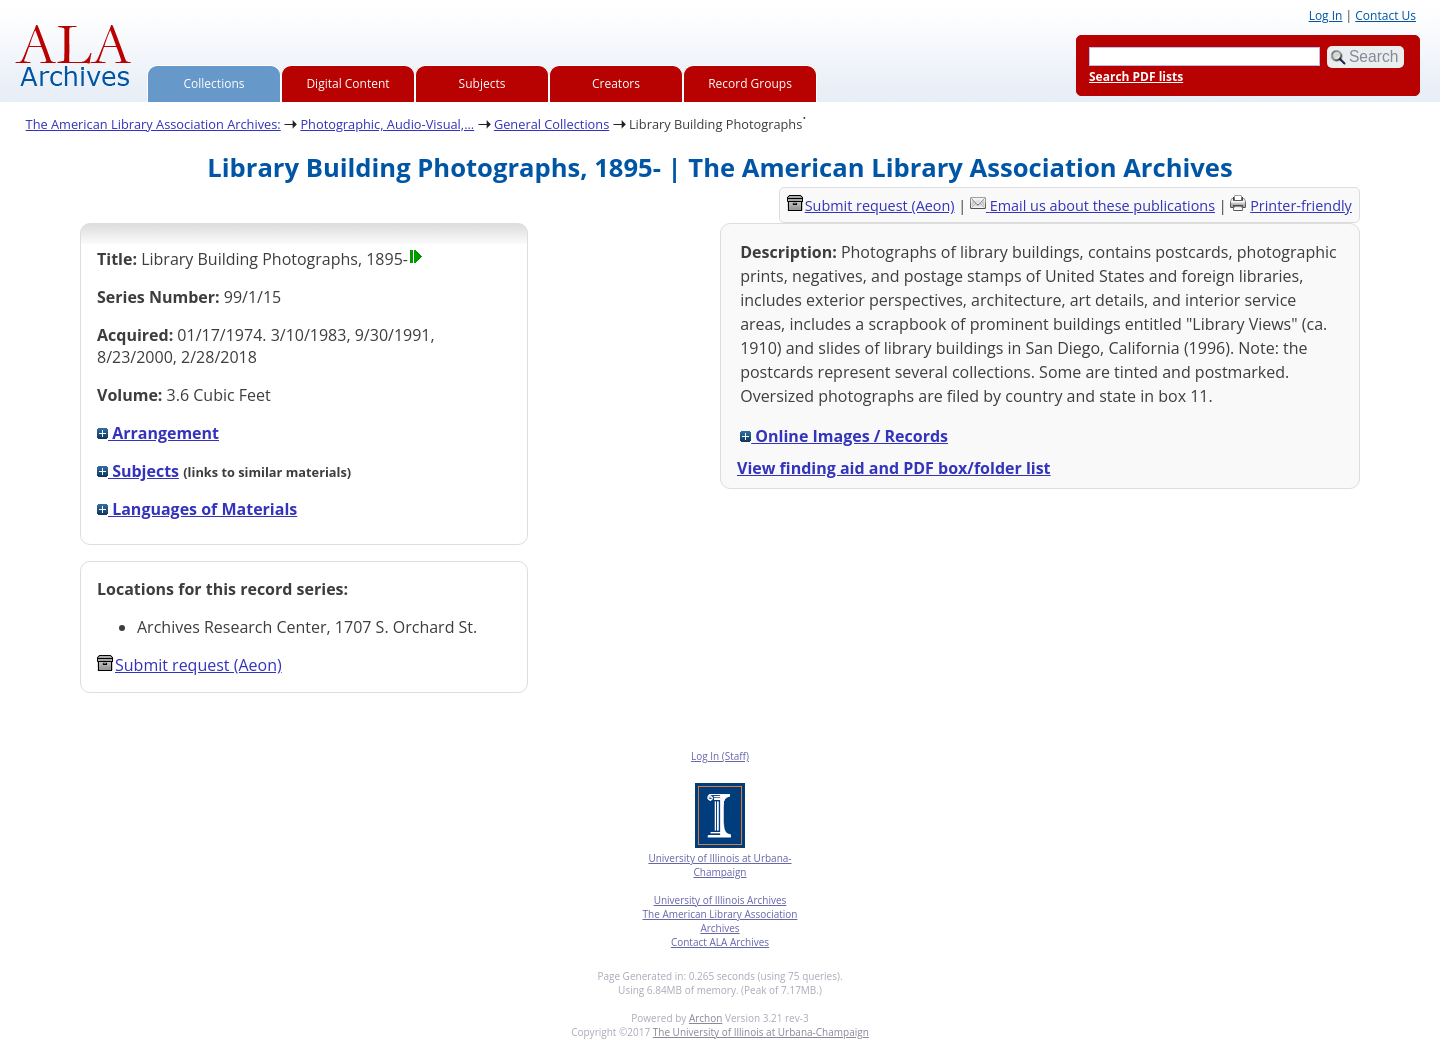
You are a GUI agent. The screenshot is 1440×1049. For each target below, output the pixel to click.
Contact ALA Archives (720, 942)
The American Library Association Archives (720, 921)
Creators (616, 83)
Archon (705, 1018)
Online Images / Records (844, 436)
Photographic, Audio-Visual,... (387, 124)
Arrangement (158, 433)
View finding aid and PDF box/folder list (894, 468)
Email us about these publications (1102, 205)
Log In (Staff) (720, 756)
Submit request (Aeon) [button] (189, 665)
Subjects (482, 83)
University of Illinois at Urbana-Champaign (719, 865)
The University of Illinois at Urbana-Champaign (761, 1032)
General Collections (551, 124)
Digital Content (347, 83)
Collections (214, 83)
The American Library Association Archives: (153, 124)
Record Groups (750, 83)
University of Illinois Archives (720, 900)
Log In (1326, 15)
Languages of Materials (197, 509)
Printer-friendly (1301, 205)
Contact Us (1385, 15)
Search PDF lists (1136, 76)
